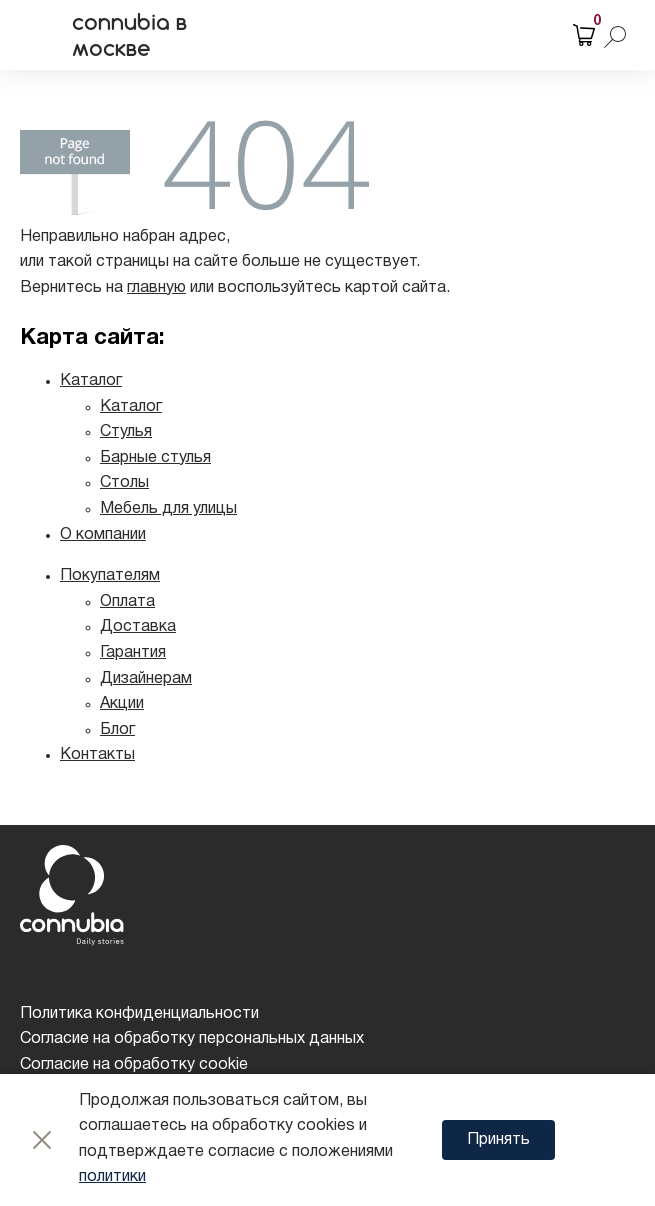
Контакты (97, 755)
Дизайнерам (146, 679)
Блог (117, 730)
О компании (103, 535)
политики (112, 1177)
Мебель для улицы (168, 509)
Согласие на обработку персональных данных (192, 1039)
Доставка (138, 627)
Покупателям (110, 576)
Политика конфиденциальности (139, 1014)
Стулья (126, 432)
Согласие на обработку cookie (134, 1065)
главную (156, 288)
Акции (122, 704)
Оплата (127, 602)
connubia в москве (129, 35)
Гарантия (133, 653)
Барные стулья (155, 458)
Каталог (91, 381)
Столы (124, 483)
